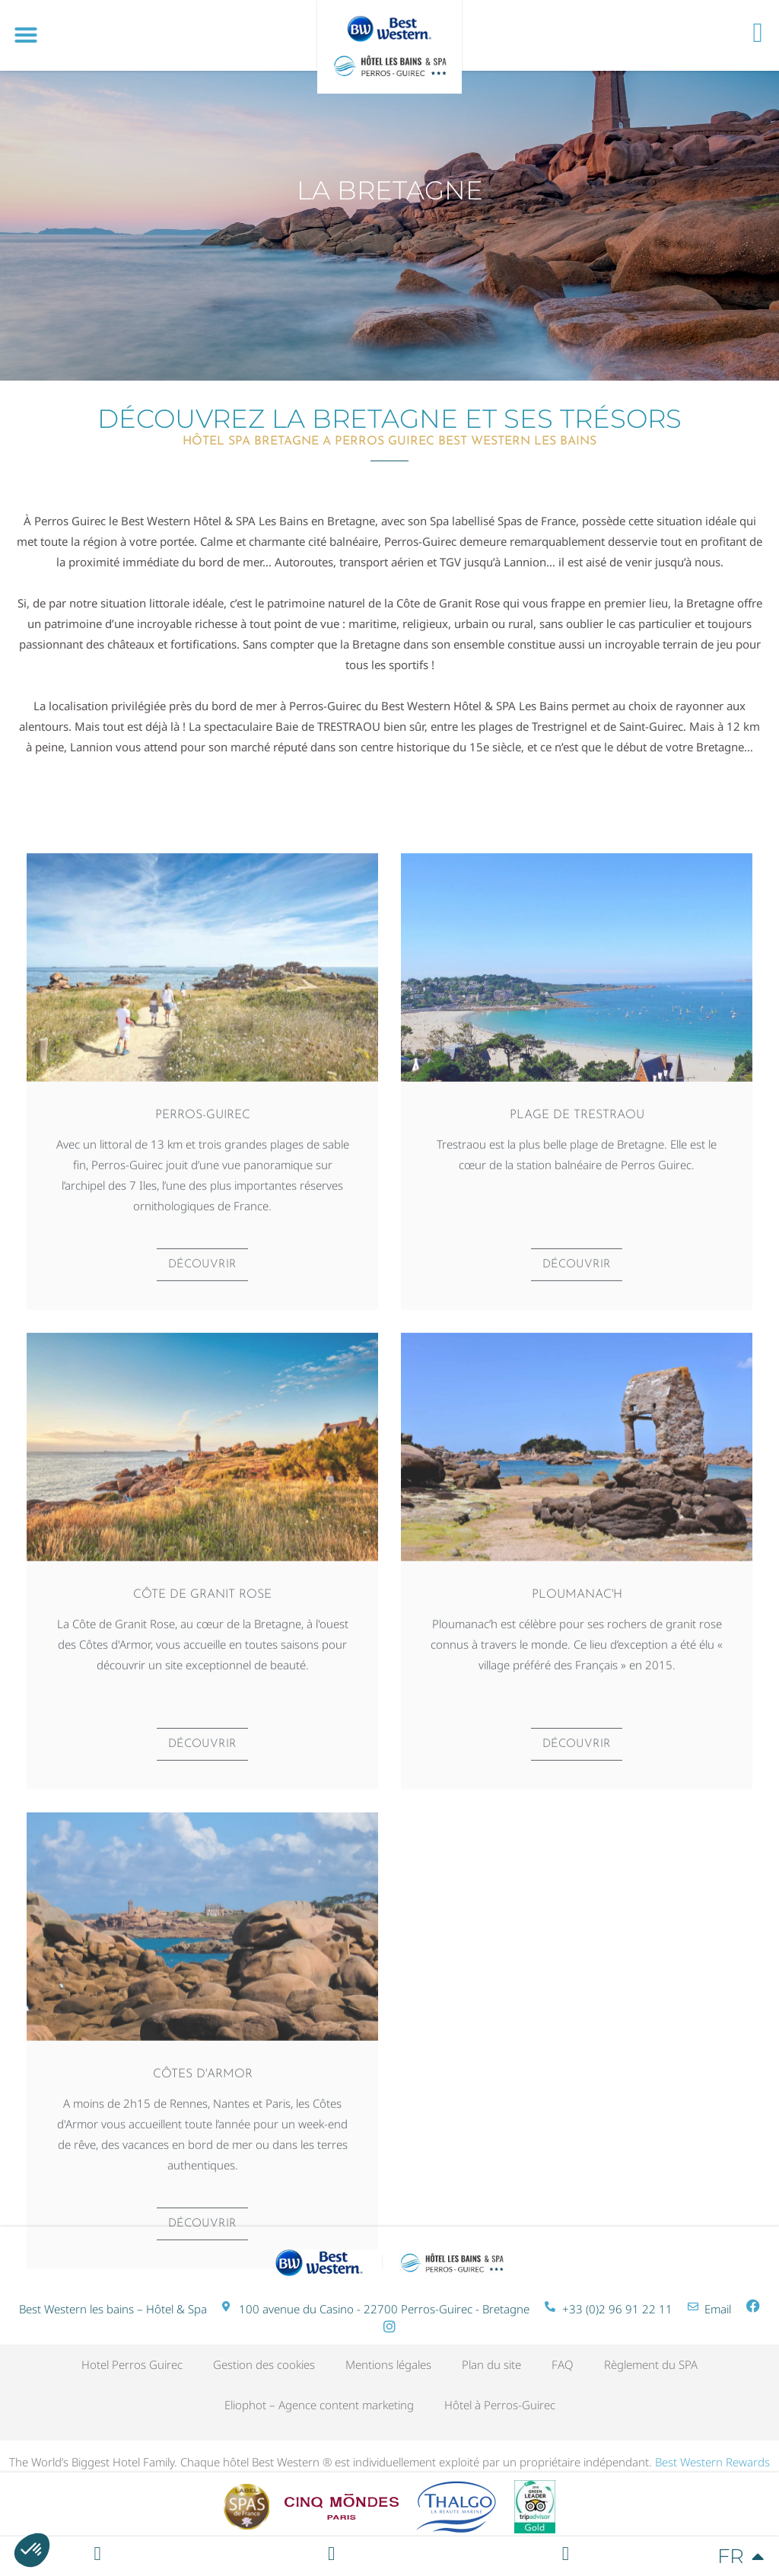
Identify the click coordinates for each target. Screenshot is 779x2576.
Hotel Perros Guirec (132, 2364)
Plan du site (491, 2364)
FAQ (563, 2364)
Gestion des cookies (264, 2364)
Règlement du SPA (651, 2364)
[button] (26, 35)
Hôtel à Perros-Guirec (499, 2404)
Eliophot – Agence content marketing (319, 2404)
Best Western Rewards (712, 2461)
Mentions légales (388, 2364)
